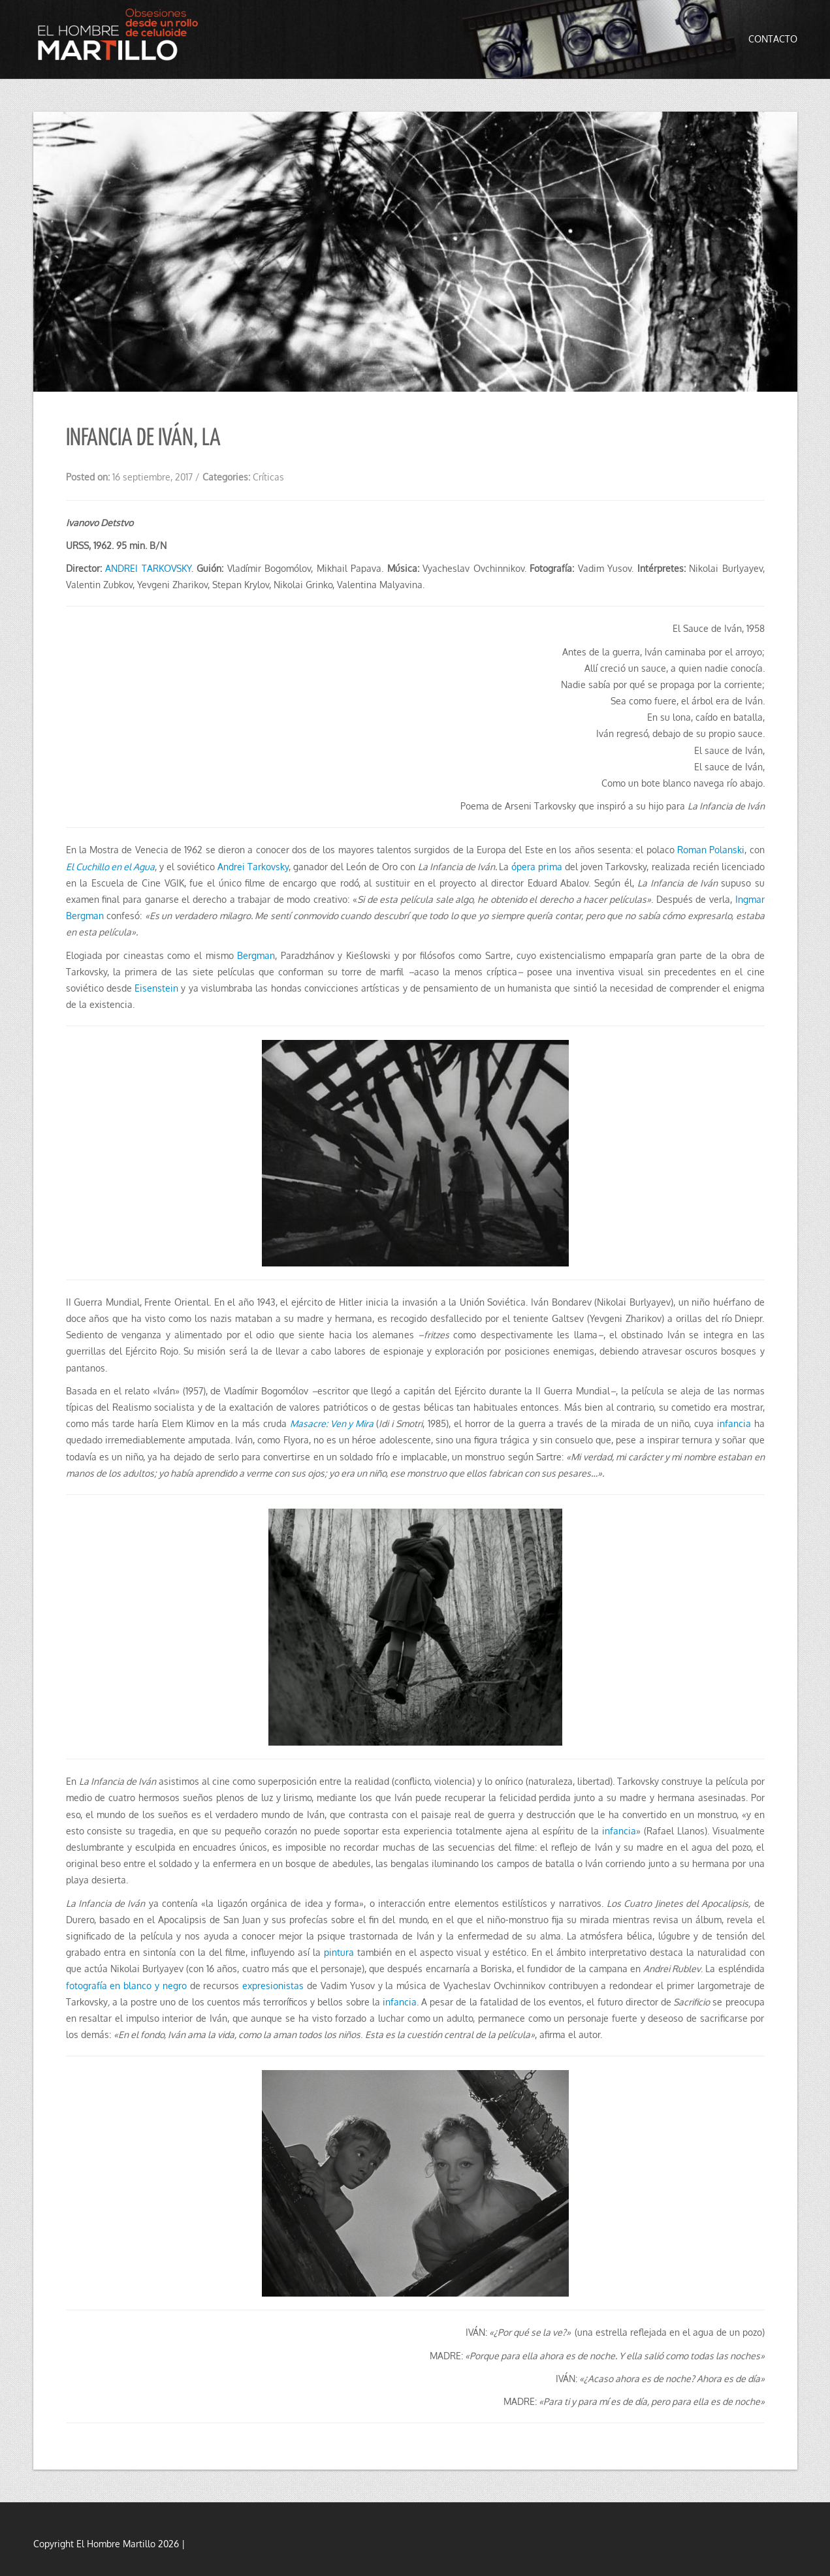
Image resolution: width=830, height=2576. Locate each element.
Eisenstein (156, 988)
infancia (734, 1423)
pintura (339, 1952)
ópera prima (536, 866)
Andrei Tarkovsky (253, 866)
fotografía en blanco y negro (126, 1985)
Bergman (256, 955)
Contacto (772, 38)
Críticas (268, 476)
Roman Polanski (710, 849)
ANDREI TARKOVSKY (148, 568)
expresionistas (273, 1985)
